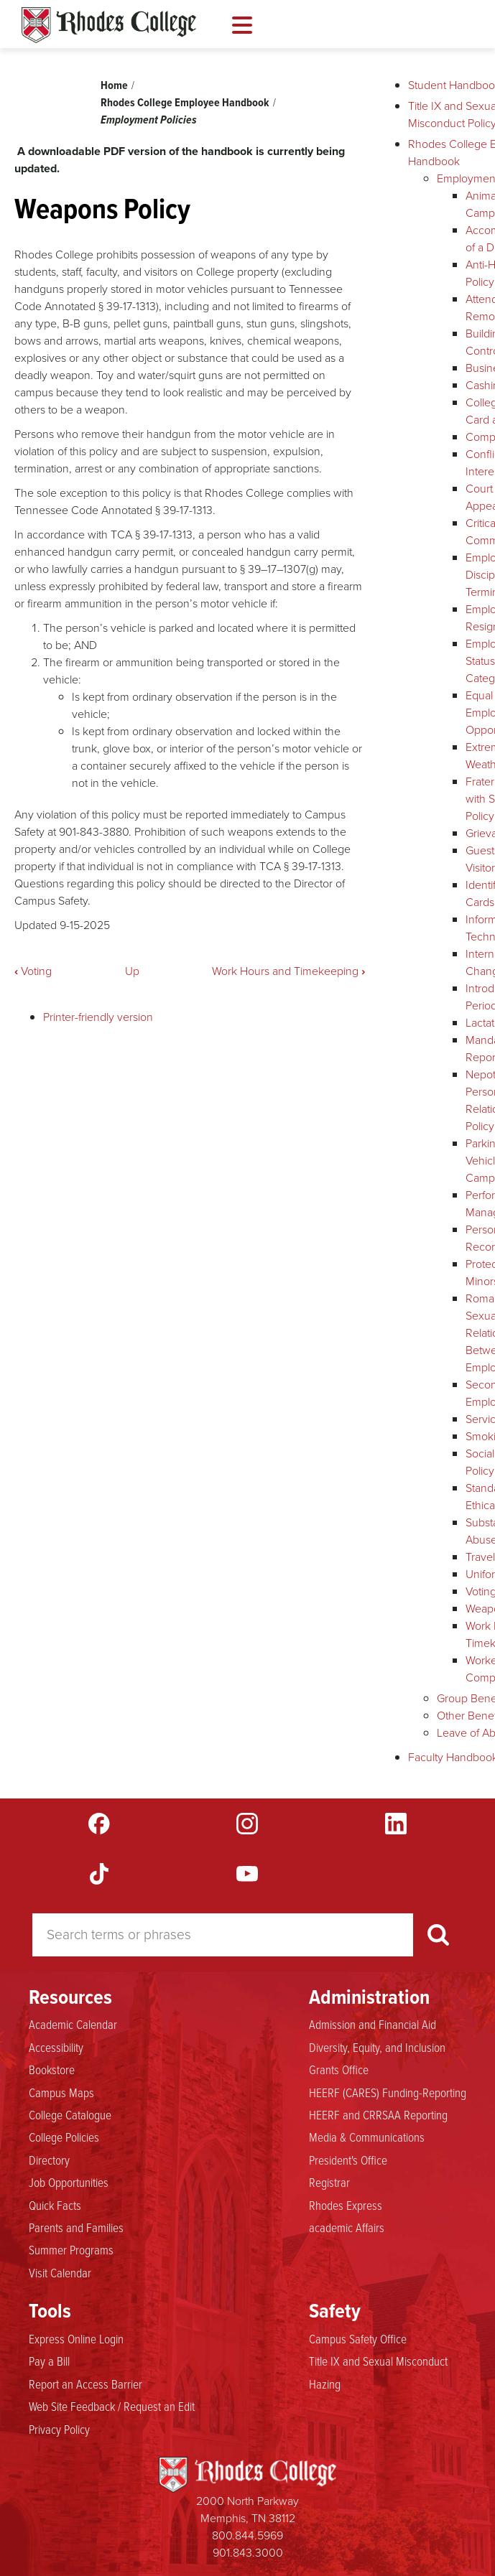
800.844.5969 (247, 2535)
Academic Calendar (73, 2024)
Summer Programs (71, 2250)
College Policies (64, 2137)
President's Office (348, 2160)
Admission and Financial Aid (372, 2024)
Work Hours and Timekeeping (288, 971)
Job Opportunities (68, 2182)
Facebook (99, 1823)
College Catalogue (70, 2115)
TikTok (99, 1874)
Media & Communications (367, 2137)
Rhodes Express (345, 2205)
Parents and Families (76, 2227)
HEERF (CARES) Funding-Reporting (387, 2092)
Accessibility (56, 2047)
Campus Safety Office (358, 2339)
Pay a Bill (49, 2361)
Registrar (329, 2182)
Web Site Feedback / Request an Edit (112, 2406)
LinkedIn (396, 1823)
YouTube (247, 1874)
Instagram (247, 1823)
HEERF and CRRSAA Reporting (378, 2115)
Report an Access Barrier (85, 2384)
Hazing (325, 2384)
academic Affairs (346, 2227)
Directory (49, 2160)
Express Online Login (76, 2339)
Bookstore (52, 2070)
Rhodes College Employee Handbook (185, 102)
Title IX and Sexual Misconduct (378, 2361)
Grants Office (339, 2070)
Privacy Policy (59, 2429)
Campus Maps (61, 2092)
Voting (33, 971)
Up (132, 971)
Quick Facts (55, 2205)
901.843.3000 (248, 2552)
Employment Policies (149, 119)
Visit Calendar (60, 2273)
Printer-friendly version (98, 1017)
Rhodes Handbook (109, 25)
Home (114, 85)
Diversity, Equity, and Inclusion (377, 2047)
